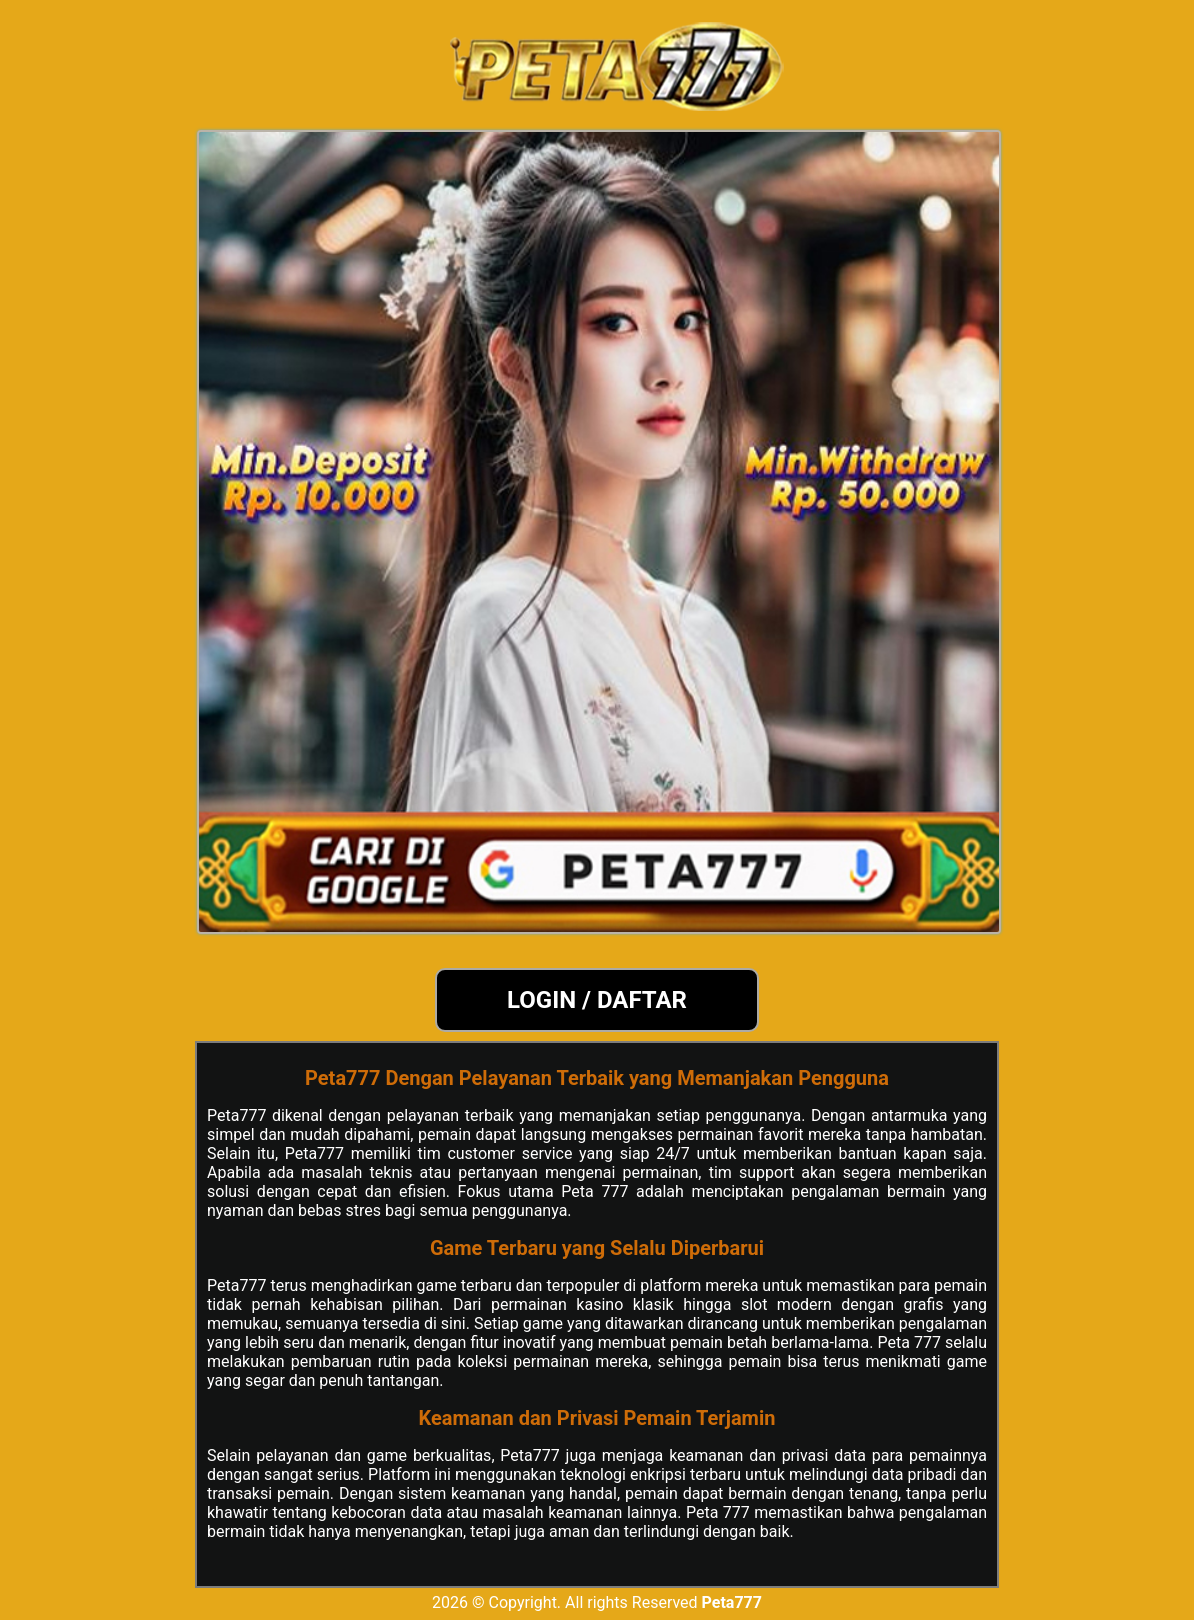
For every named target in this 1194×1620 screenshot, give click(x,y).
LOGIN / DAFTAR (597, 1000)
